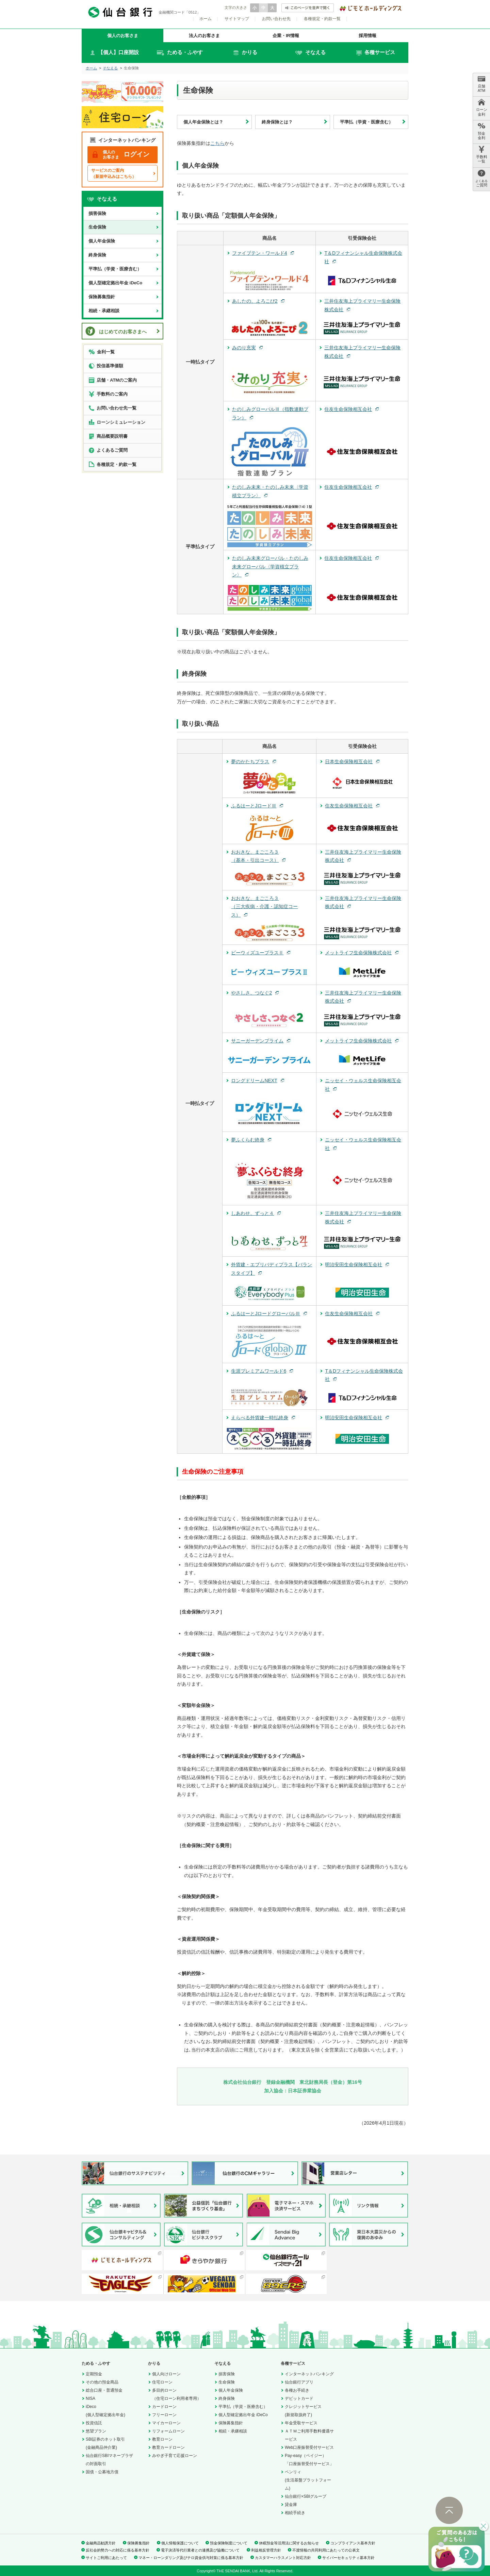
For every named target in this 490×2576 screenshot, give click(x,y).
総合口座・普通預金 (104, 2390)
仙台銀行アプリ (299, 2382)
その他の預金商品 (102, 2382)
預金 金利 (481, 131)
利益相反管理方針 (266, 2550)
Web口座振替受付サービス (309, 2447)
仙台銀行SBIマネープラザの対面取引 (109, 2459)
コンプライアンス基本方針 (352, 2543)
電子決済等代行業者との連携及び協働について (200, 2550)
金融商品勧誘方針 (101, 2543)
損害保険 (97, 213)
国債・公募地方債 (102, 2472)
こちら (217, 143)
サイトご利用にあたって (106, 2558)
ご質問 (481, 178)
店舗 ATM (481, 84)
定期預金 (94, 2374)
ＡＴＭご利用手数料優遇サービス (309, 2435)
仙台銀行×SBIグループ (305, 2496)
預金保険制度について (228, 2543)
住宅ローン (162, 2382)
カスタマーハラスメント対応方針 (283, 2558)
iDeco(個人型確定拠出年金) (105, 2410)
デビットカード (299, 2398)
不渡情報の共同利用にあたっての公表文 (326, 2550)
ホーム (205, 18)
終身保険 (97, 254)
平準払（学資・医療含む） (366, 121)
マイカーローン (166, 2423)
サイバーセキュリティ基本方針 (348, 2558)
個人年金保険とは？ (203, 121)
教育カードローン (168, 2447)
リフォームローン (168, 2431)
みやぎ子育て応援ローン (174, 2455)
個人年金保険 (101, 241)
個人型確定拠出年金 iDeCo (115, 282)
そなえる (110, 68)
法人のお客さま (204, 35)
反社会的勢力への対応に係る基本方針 (117, 2550)
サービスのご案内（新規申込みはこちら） (113, 173)
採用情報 (367, 35)
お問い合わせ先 (276, 18)
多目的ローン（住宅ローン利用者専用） (176, 2394)
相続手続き (295, 2512)
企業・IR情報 (286, 35)
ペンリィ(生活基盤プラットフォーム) (308, 2480)
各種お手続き (297, 2390)
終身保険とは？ (277, 121)
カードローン (164, 2406)
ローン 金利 (481, 107)
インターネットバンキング (309, 2374)
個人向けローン (166, 2374)
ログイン (121, 155)
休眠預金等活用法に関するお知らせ (289, 2543)
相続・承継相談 (103, 310)
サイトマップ (237, 18)
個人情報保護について (180, 2543)
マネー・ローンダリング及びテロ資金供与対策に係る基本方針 (190, 2558)
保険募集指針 (101, 296)
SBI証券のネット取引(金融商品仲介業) (105, 2443)
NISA (90, 2398)
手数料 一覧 (481, 154)
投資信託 (94, 2423)
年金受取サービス (301, 2423)
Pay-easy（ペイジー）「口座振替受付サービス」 (309, 2459)
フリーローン (164, 2414)
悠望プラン (96, 2431)
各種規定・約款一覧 (322, 18)
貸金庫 (291, 2504)
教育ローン (162, 2439)
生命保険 (97, 227)
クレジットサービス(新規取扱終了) (303, 2410)
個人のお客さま (122, 35)
